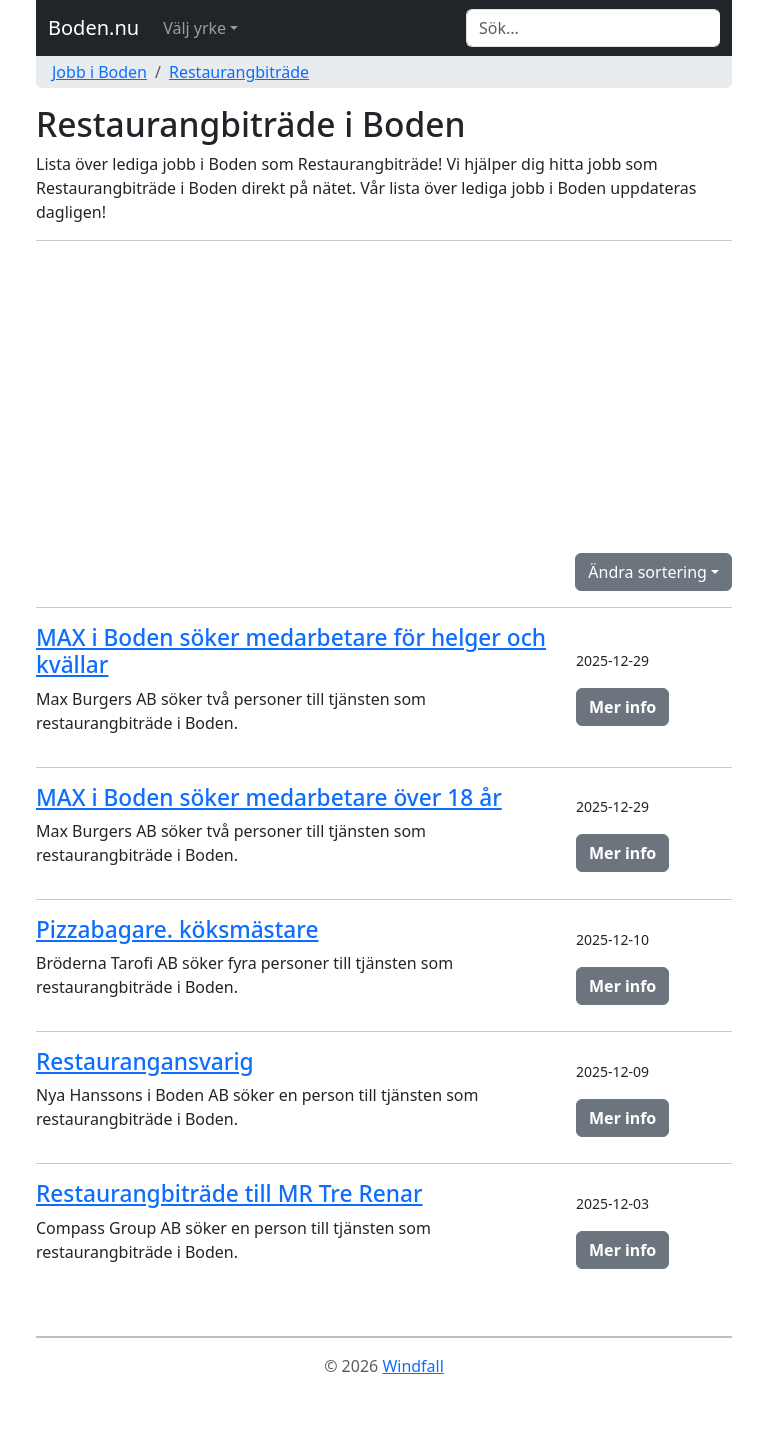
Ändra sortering (647, 572)
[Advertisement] (384, 397)
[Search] (593, 28)
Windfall (412, 1366)
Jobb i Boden (99, 72)
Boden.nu (93, 27)
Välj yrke (194, 28)
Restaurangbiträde (239, 72)
